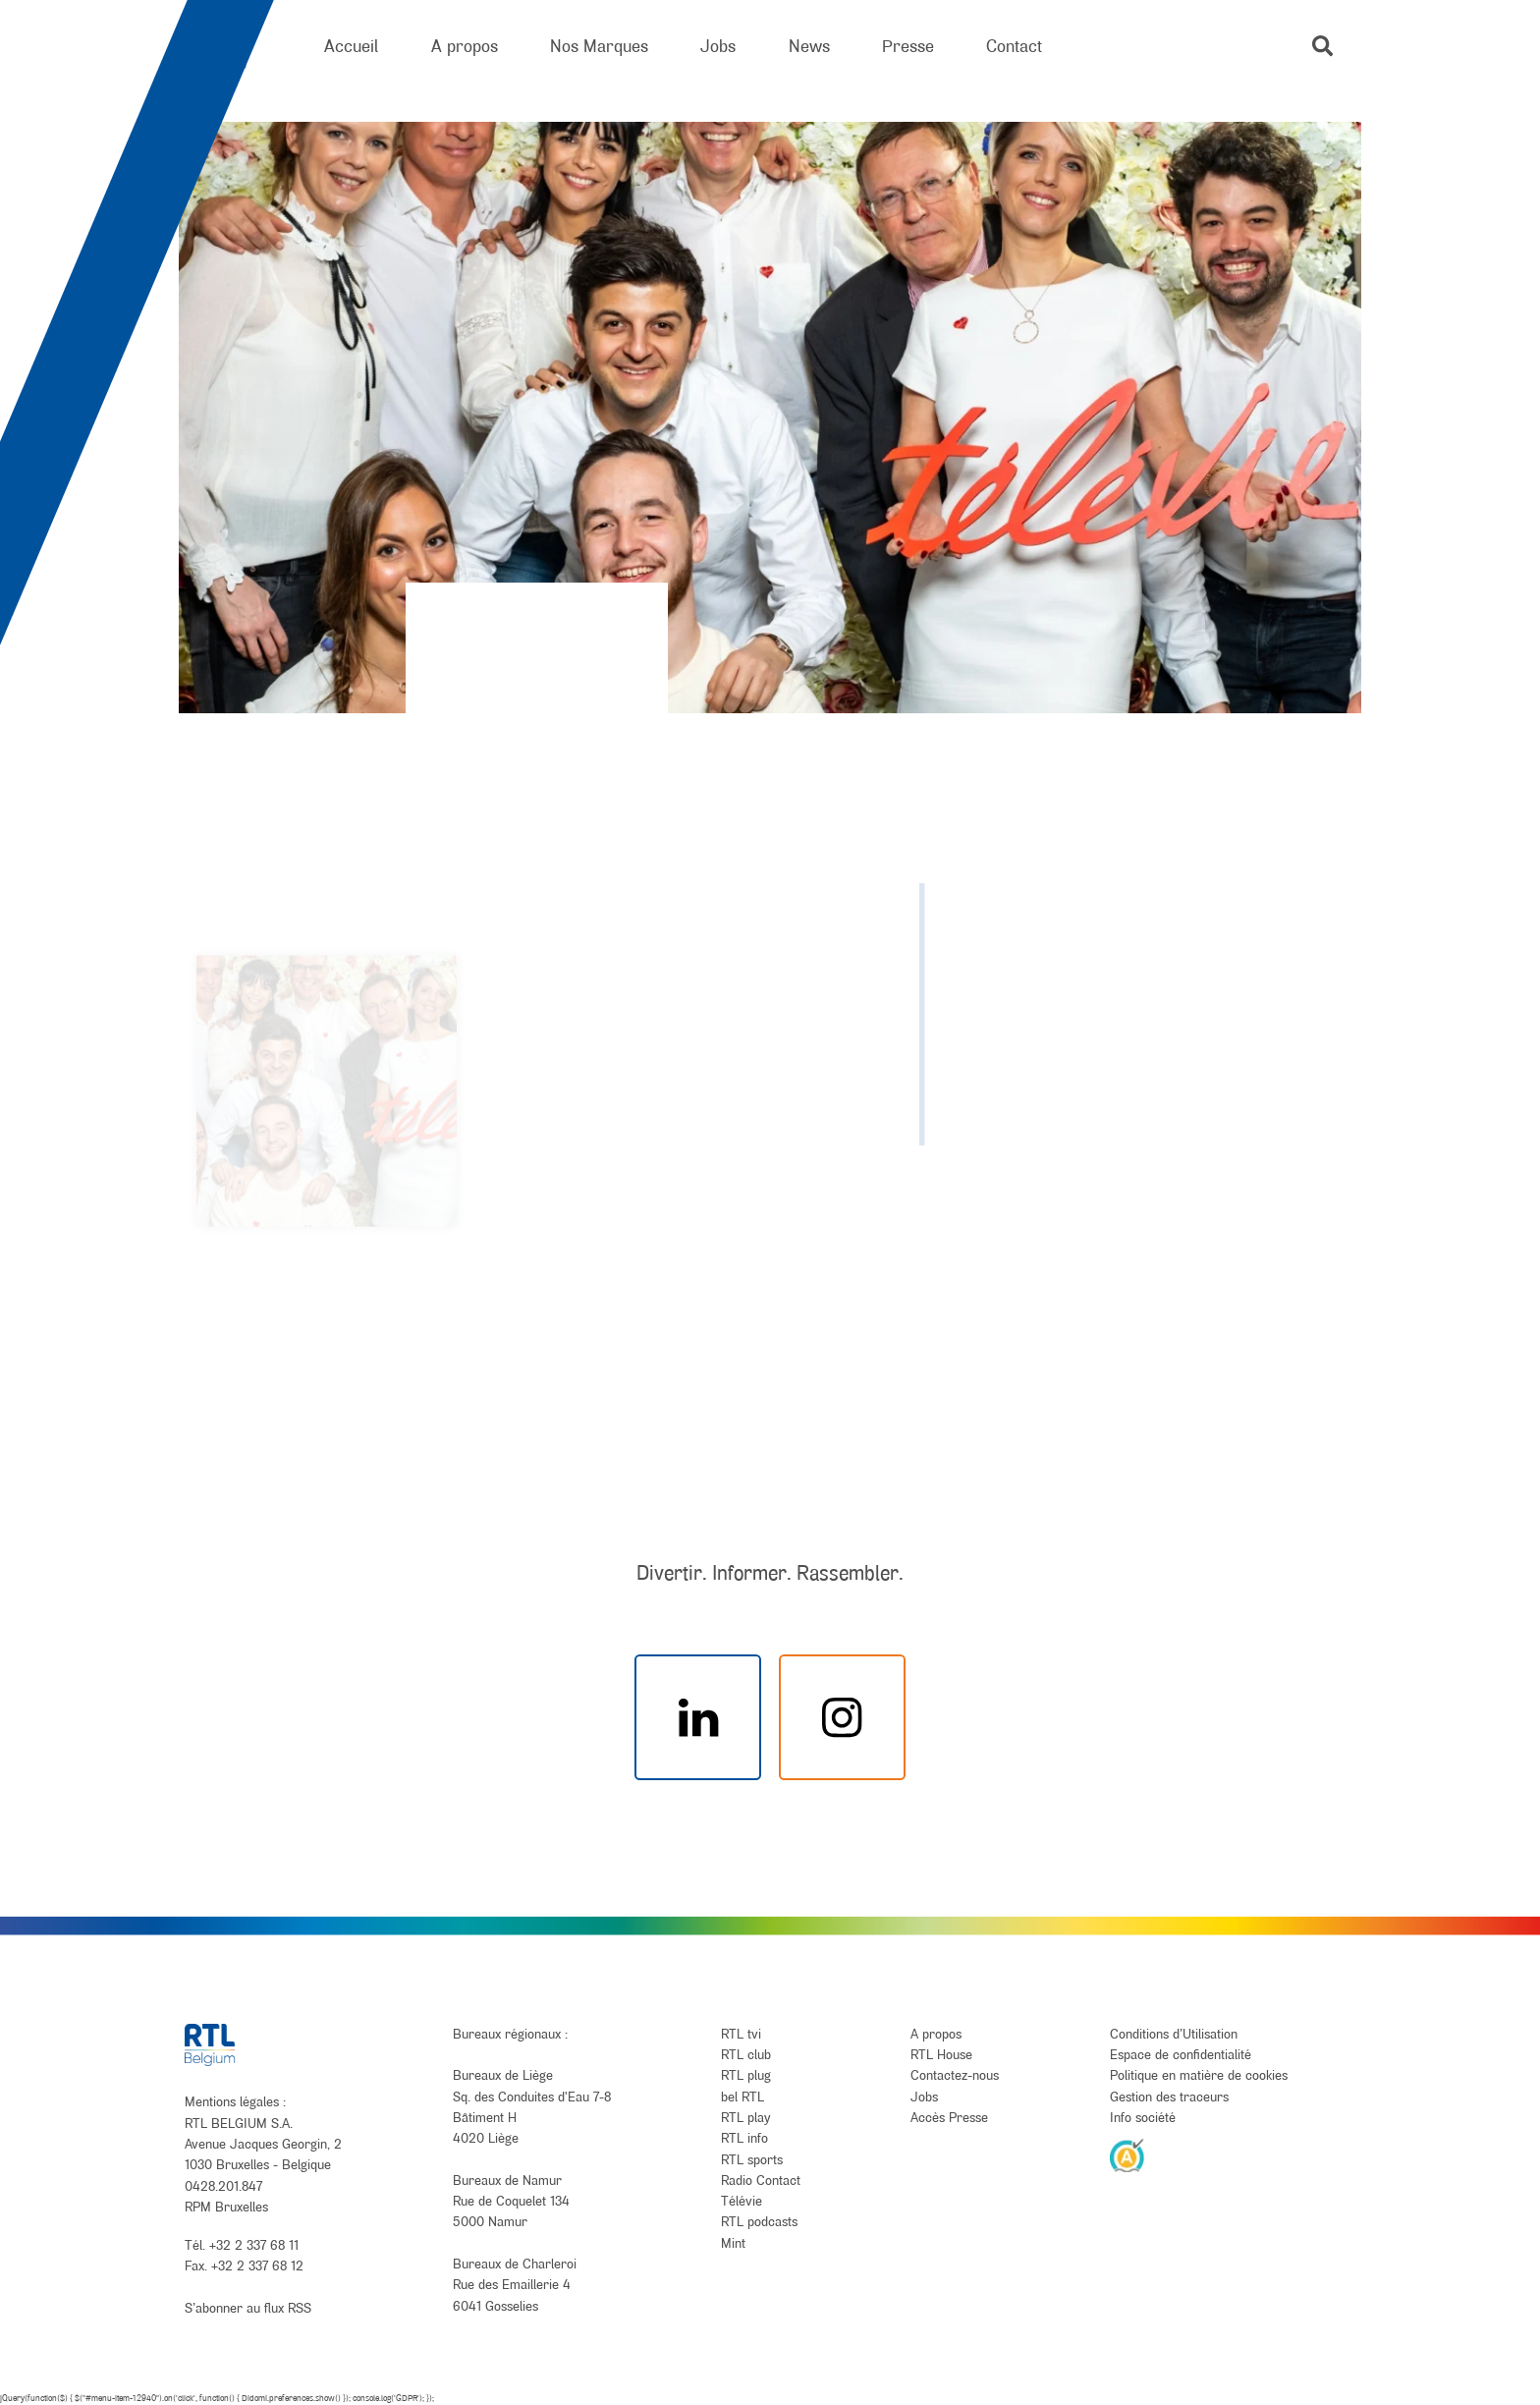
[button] (1322, 45)
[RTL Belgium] (228, 47)
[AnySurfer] (1127, 2154)
